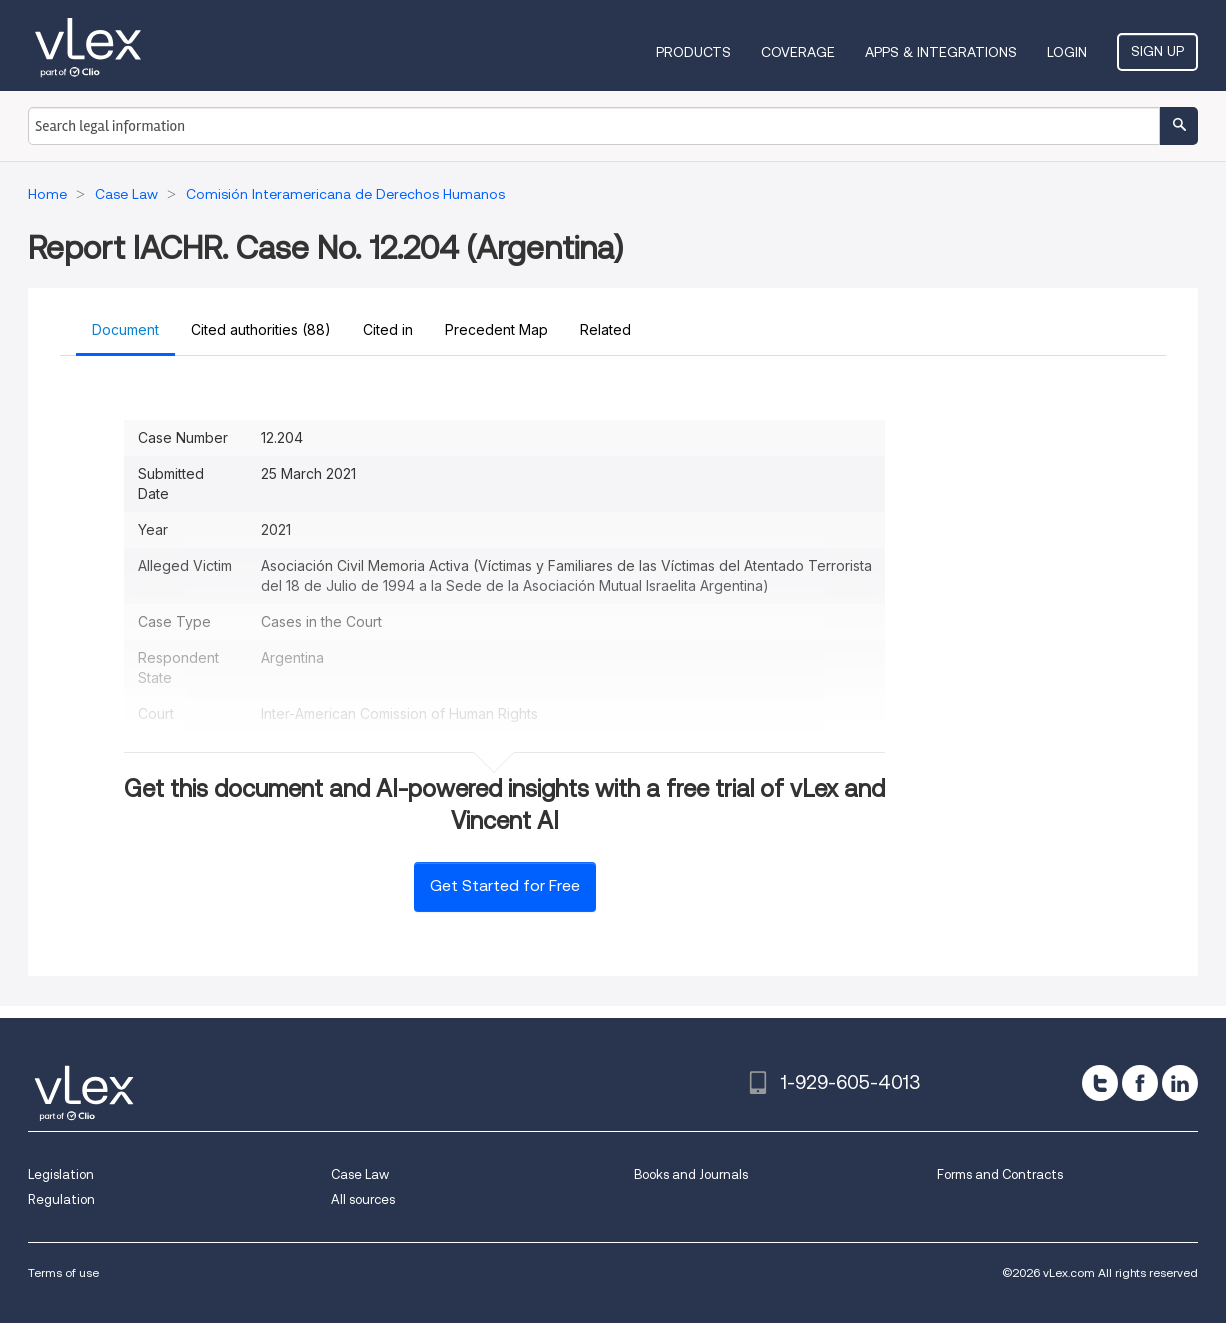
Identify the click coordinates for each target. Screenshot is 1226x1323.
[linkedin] (1180, 1083)
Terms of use (63, 1272)
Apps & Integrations (941, 52)
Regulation (61, 1199)
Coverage (798, 52)
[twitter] (1100, 1083)
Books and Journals (691, 1174)
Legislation (61, 1174)
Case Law (360, 1174)
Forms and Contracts (1000, 1174)
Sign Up (1157, 51)
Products (693, 52)
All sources (363, 1199)
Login (1067, 52)
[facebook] (1140, 1083)
